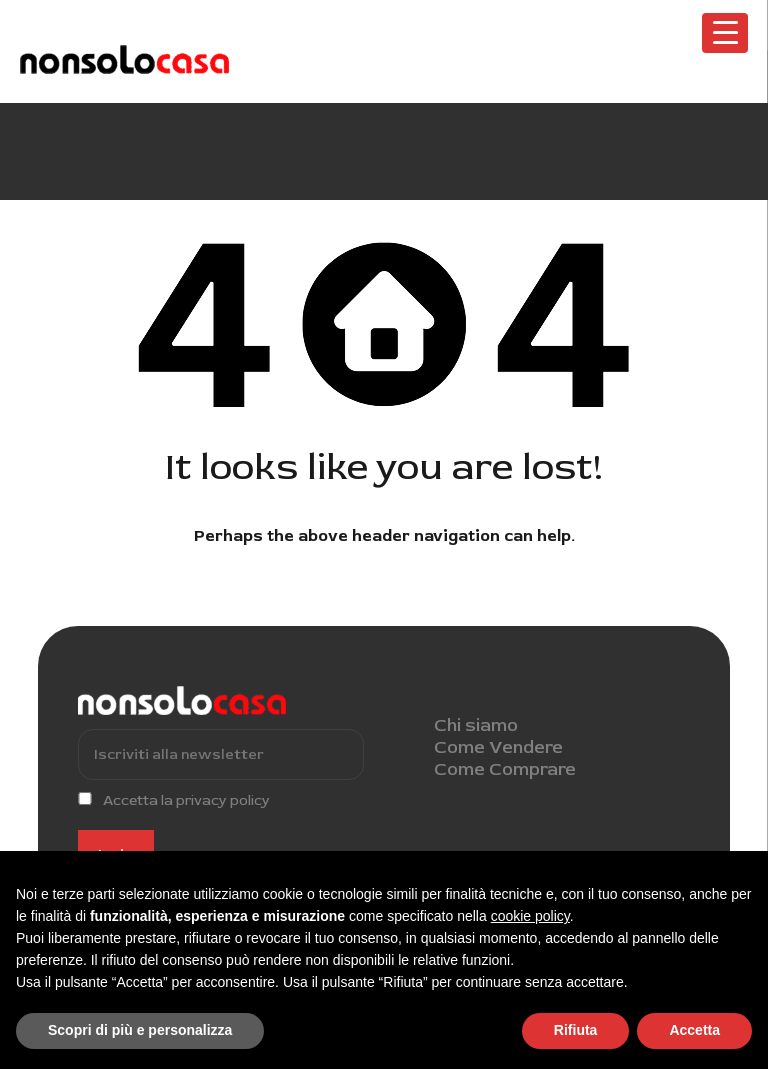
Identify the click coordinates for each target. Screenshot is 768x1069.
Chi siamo (476, 725)
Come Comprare (505, 769)
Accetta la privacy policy (186, 800)
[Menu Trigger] (725, 33)
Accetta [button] (694, 1030)
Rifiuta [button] (576, 1030)
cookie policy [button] (530, 916)
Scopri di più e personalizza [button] (140, 1030)
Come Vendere (498, 747)
